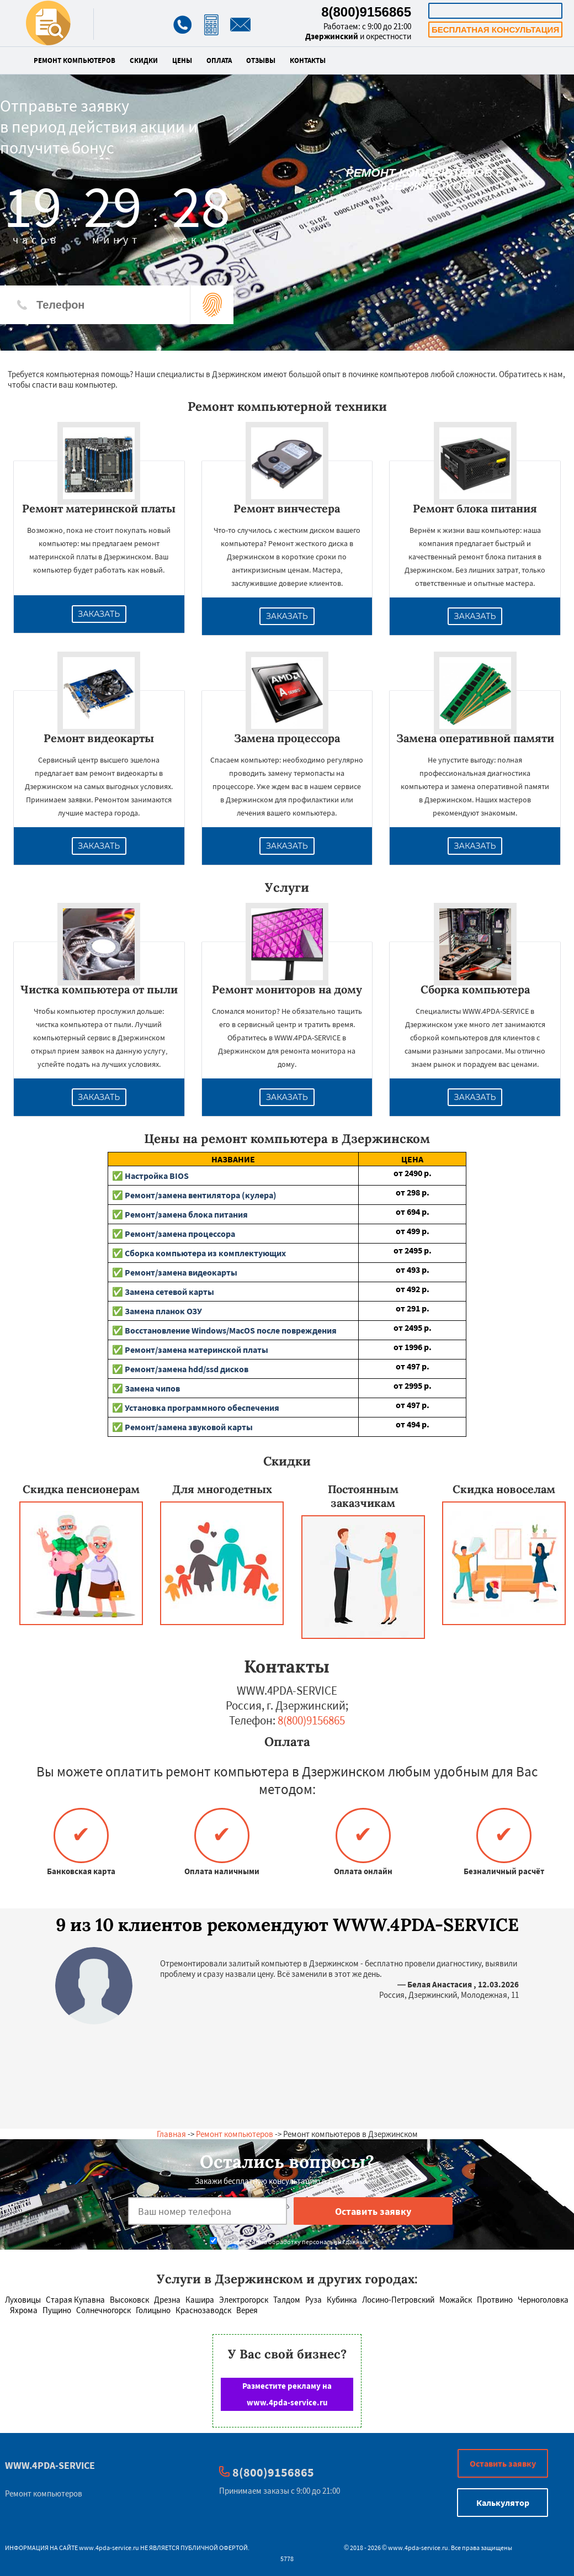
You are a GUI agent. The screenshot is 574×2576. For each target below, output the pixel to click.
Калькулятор (496, 10)
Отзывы (260, 60)
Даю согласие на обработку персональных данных (288, 2242)
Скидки (144, 60)
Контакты (308, 60)
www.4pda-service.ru (109, 2547)
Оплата (219, 60)
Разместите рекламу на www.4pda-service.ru (287, 2394)
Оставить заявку (503, 2463)
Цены (182, 60)
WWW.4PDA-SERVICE (50, 2465)
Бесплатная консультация (495, 29)
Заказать (99, 614)
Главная (171, 2134)
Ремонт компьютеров (74, 60)
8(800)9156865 (366, 11)
